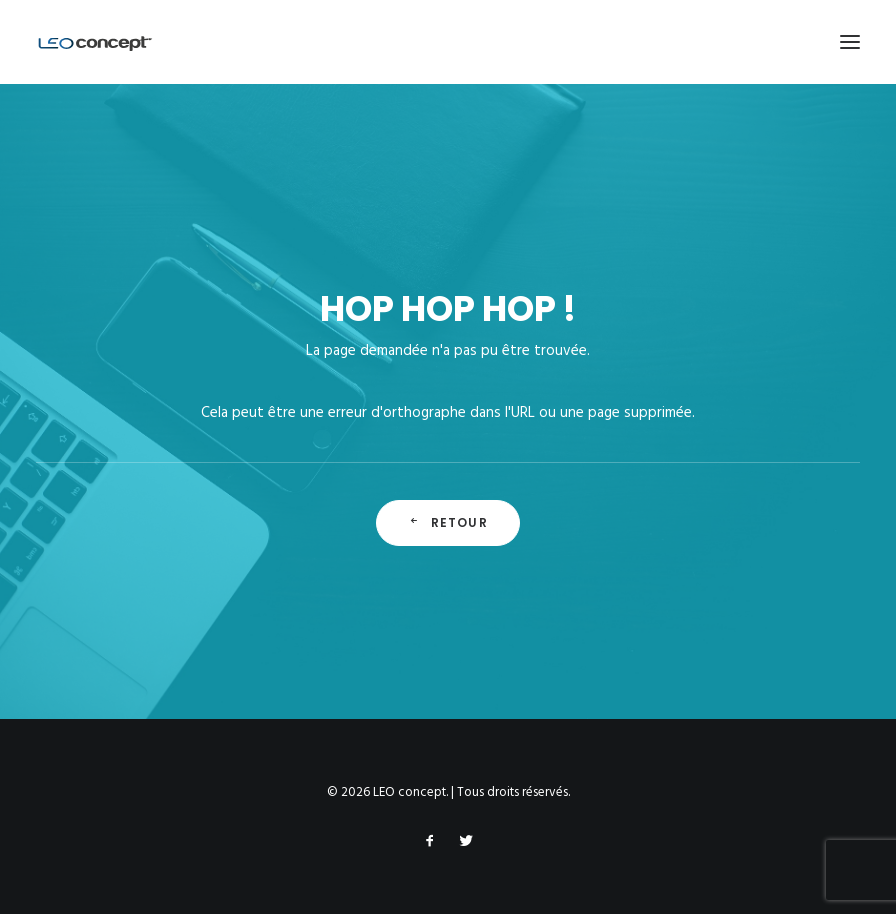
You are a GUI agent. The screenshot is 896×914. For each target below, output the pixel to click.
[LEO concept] (95, 42)
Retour (447, 522)
